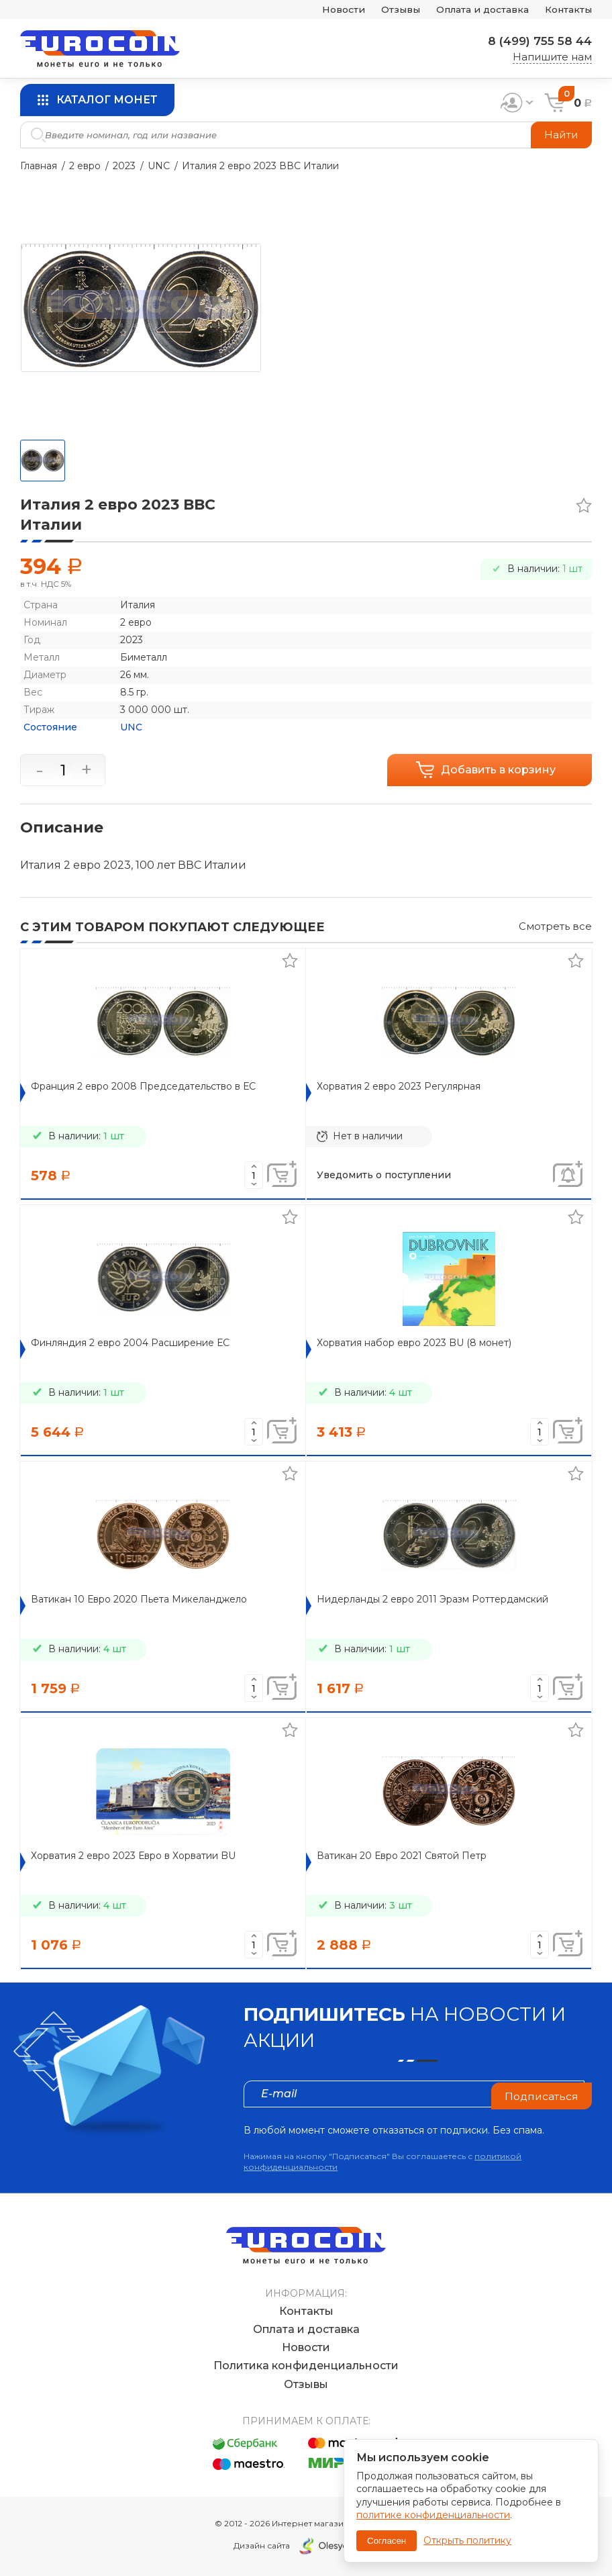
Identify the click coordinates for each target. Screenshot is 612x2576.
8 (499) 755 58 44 (536, 41)
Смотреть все (555, 926)
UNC (159, 166)
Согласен (386, 2541)
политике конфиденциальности (433, 2515)
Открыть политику (467, 2540)
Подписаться (540, 2093)
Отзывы (384, 9)
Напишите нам (552, 56)
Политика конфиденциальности (306, 2365)
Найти (560, 134)
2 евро (85, 166)
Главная (38, 166)
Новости (323, 9)
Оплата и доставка (473, 9)
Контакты (566, 9)
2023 (124, 166)
